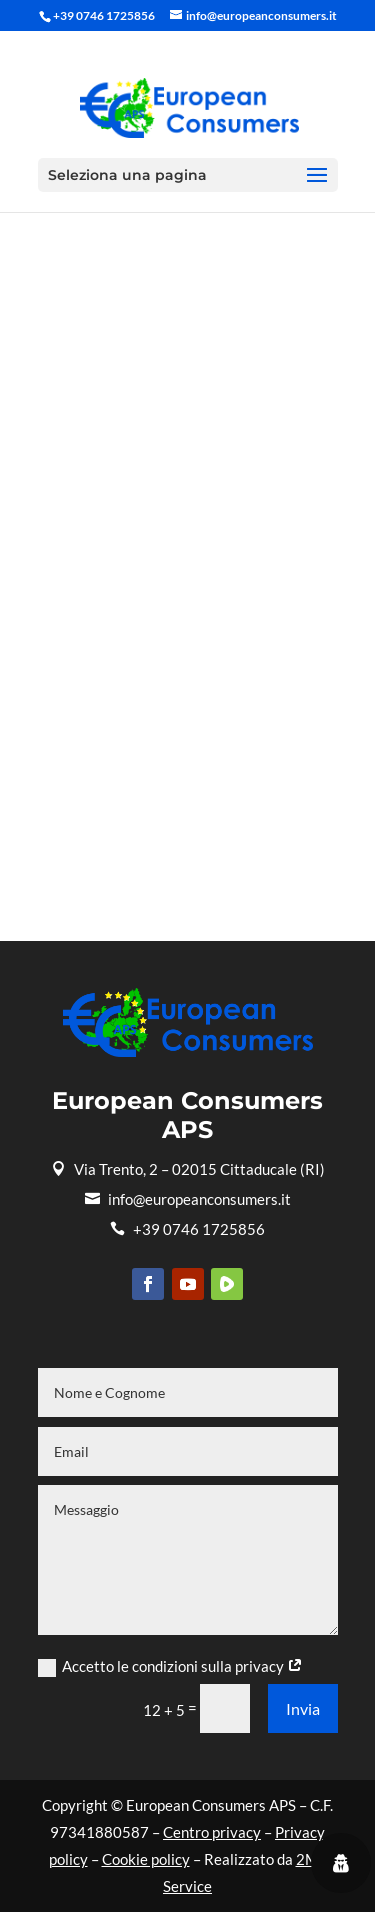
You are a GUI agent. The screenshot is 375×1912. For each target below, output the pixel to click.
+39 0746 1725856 (187, 1229)
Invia (303, 1708)
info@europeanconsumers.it (188, 1199)
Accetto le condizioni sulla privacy (170, 1667)
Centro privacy (212, 1832)
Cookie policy (146, 1859)
